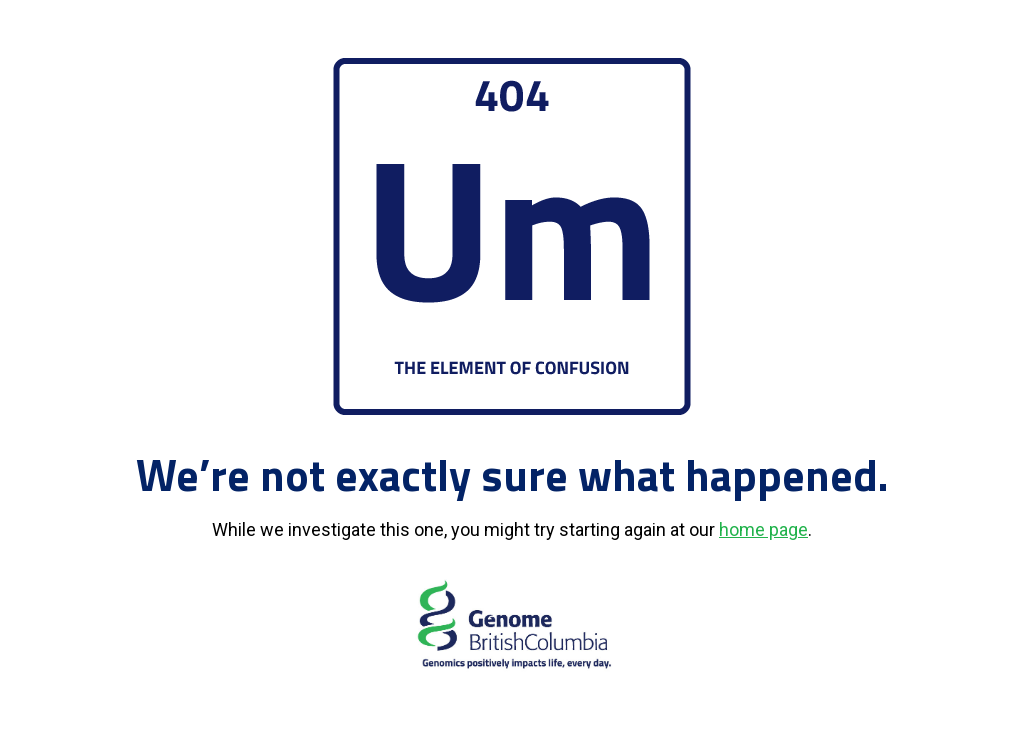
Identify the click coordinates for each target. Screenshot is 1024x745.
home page (763, 529)
